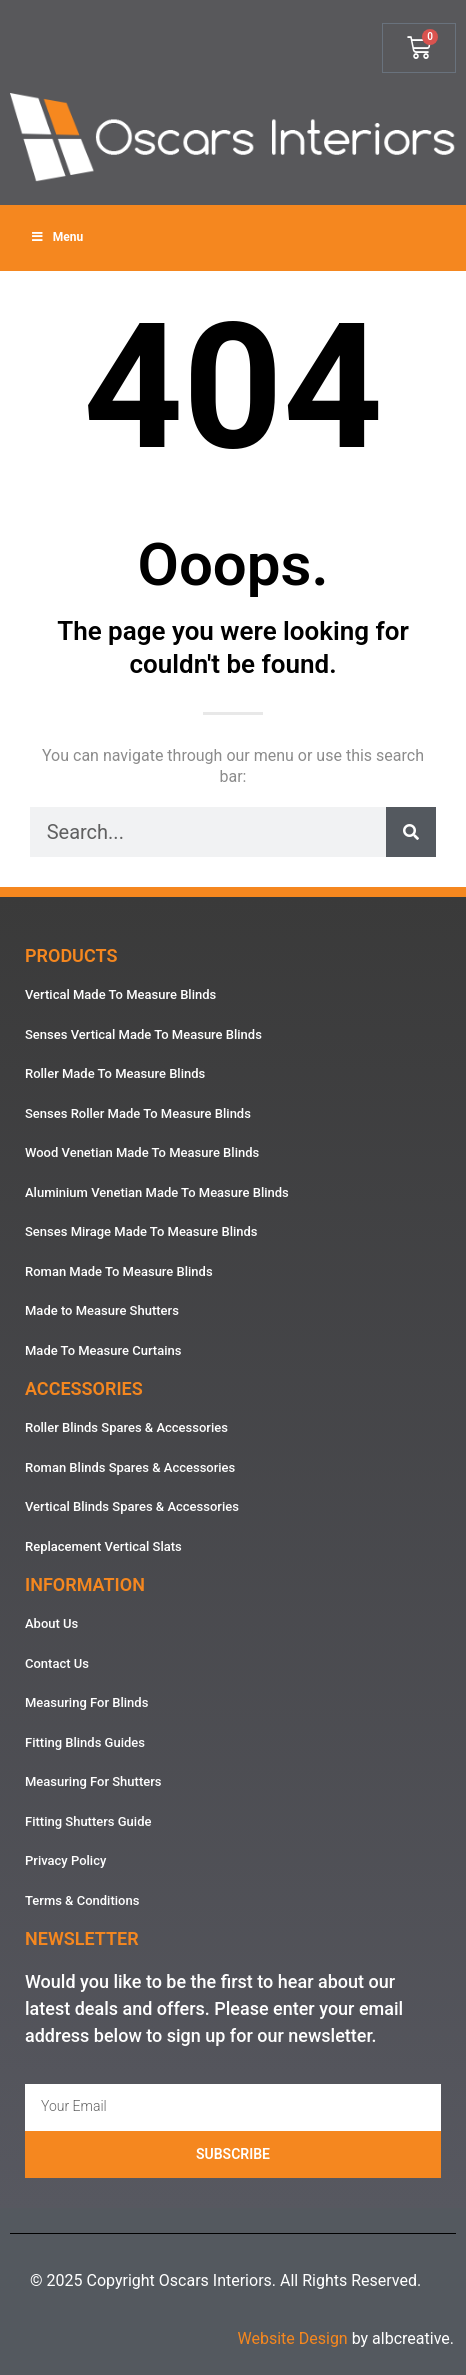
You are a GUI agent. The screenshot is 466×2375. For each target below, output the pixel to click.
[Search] (411, 832)
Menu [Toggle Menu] (56, 237)
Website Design (292, 2338)
